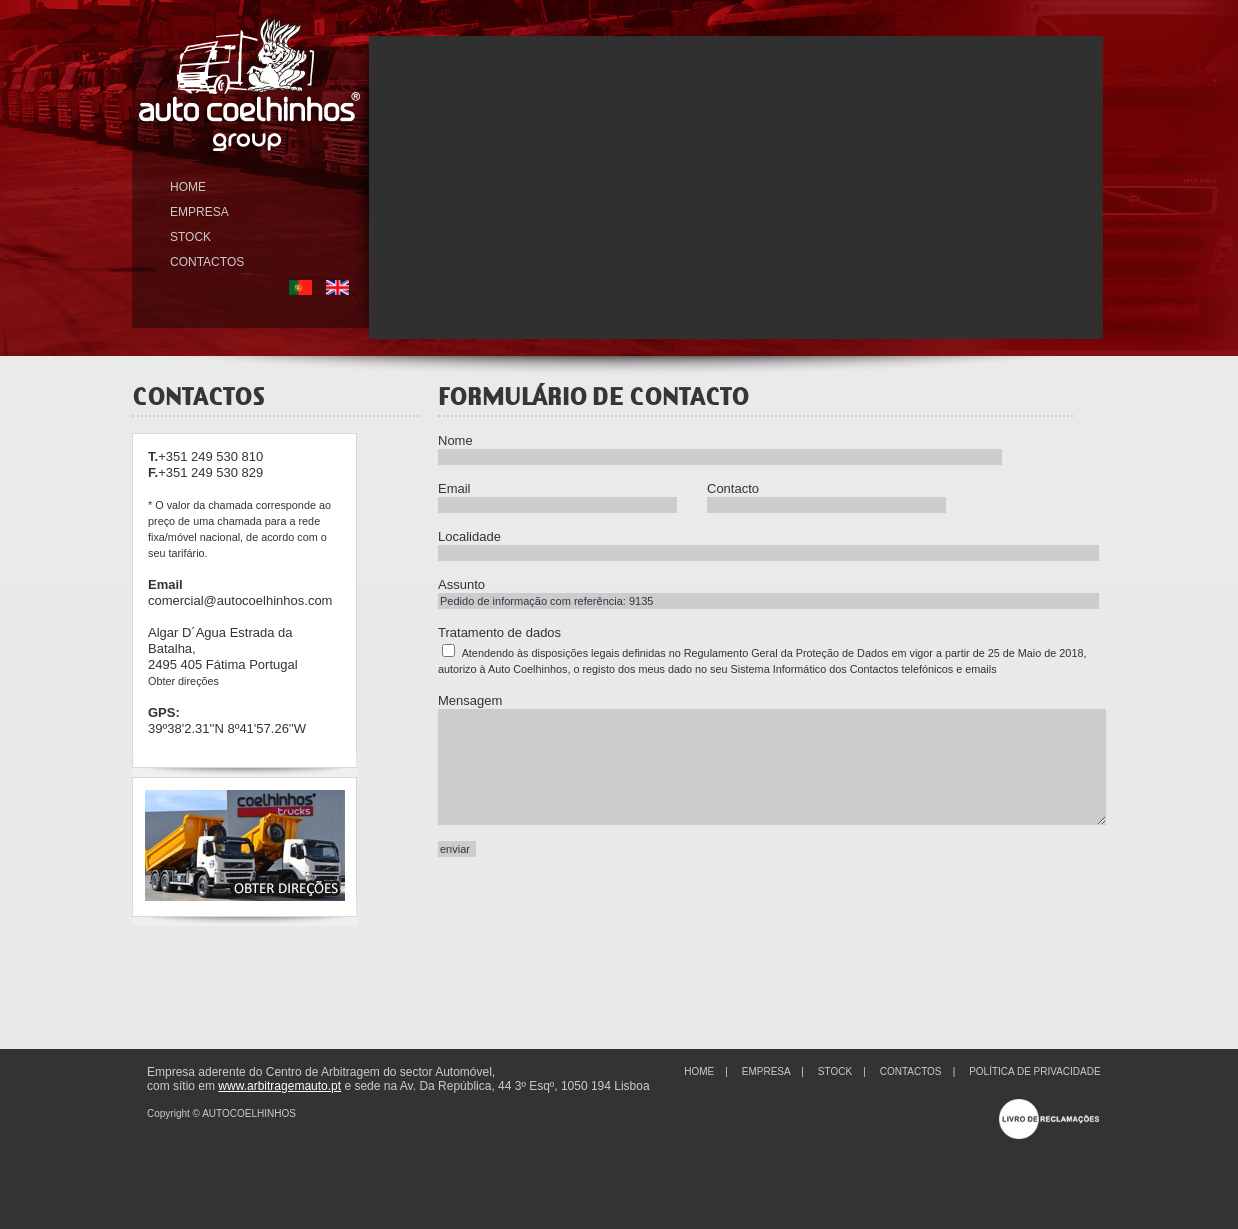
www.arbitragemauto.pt (279, 1086)
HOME (188, 187)
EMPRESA (199, 212)
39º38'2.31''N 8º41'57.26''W (227, 728)
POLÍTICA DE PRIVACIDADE (1035, 1071)
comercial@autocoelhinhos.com (240, 600)
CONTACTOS (207, 262)
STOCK (190, 237)
